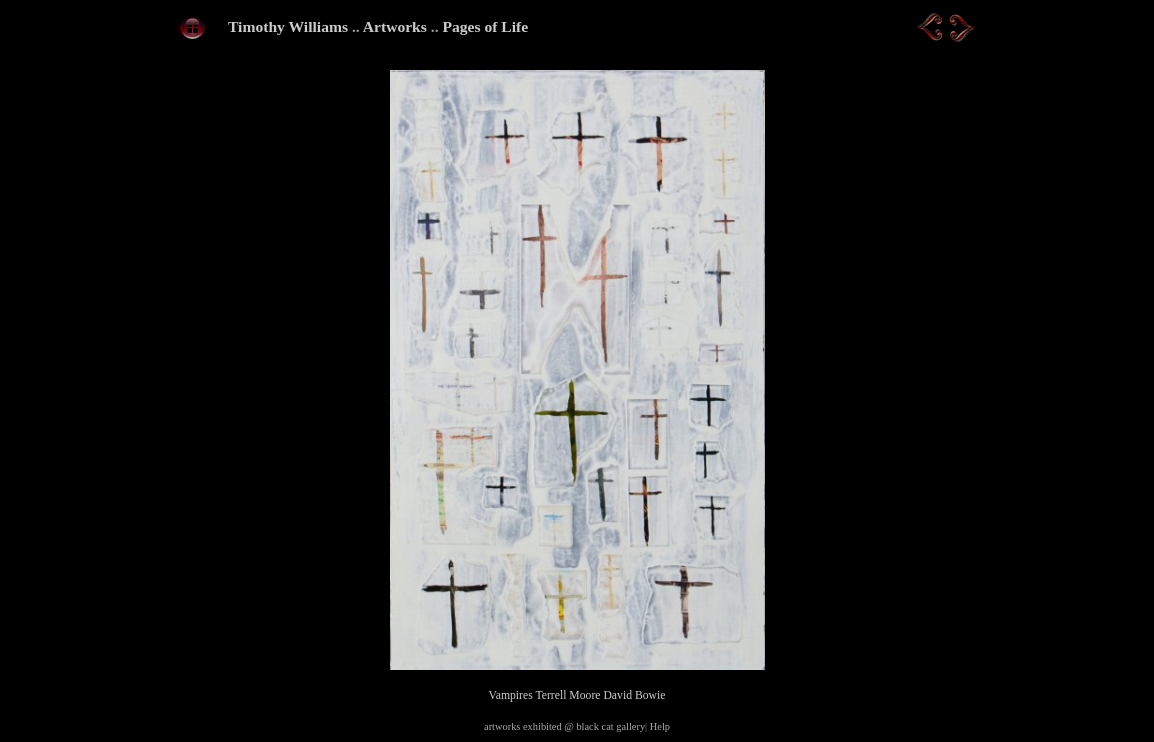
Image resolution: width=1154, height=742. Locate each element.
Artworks (395, 26)
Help (660, 726)
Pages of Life (485, 26)
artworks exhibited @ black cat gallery (564, 726)
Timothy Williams (288, 26)
